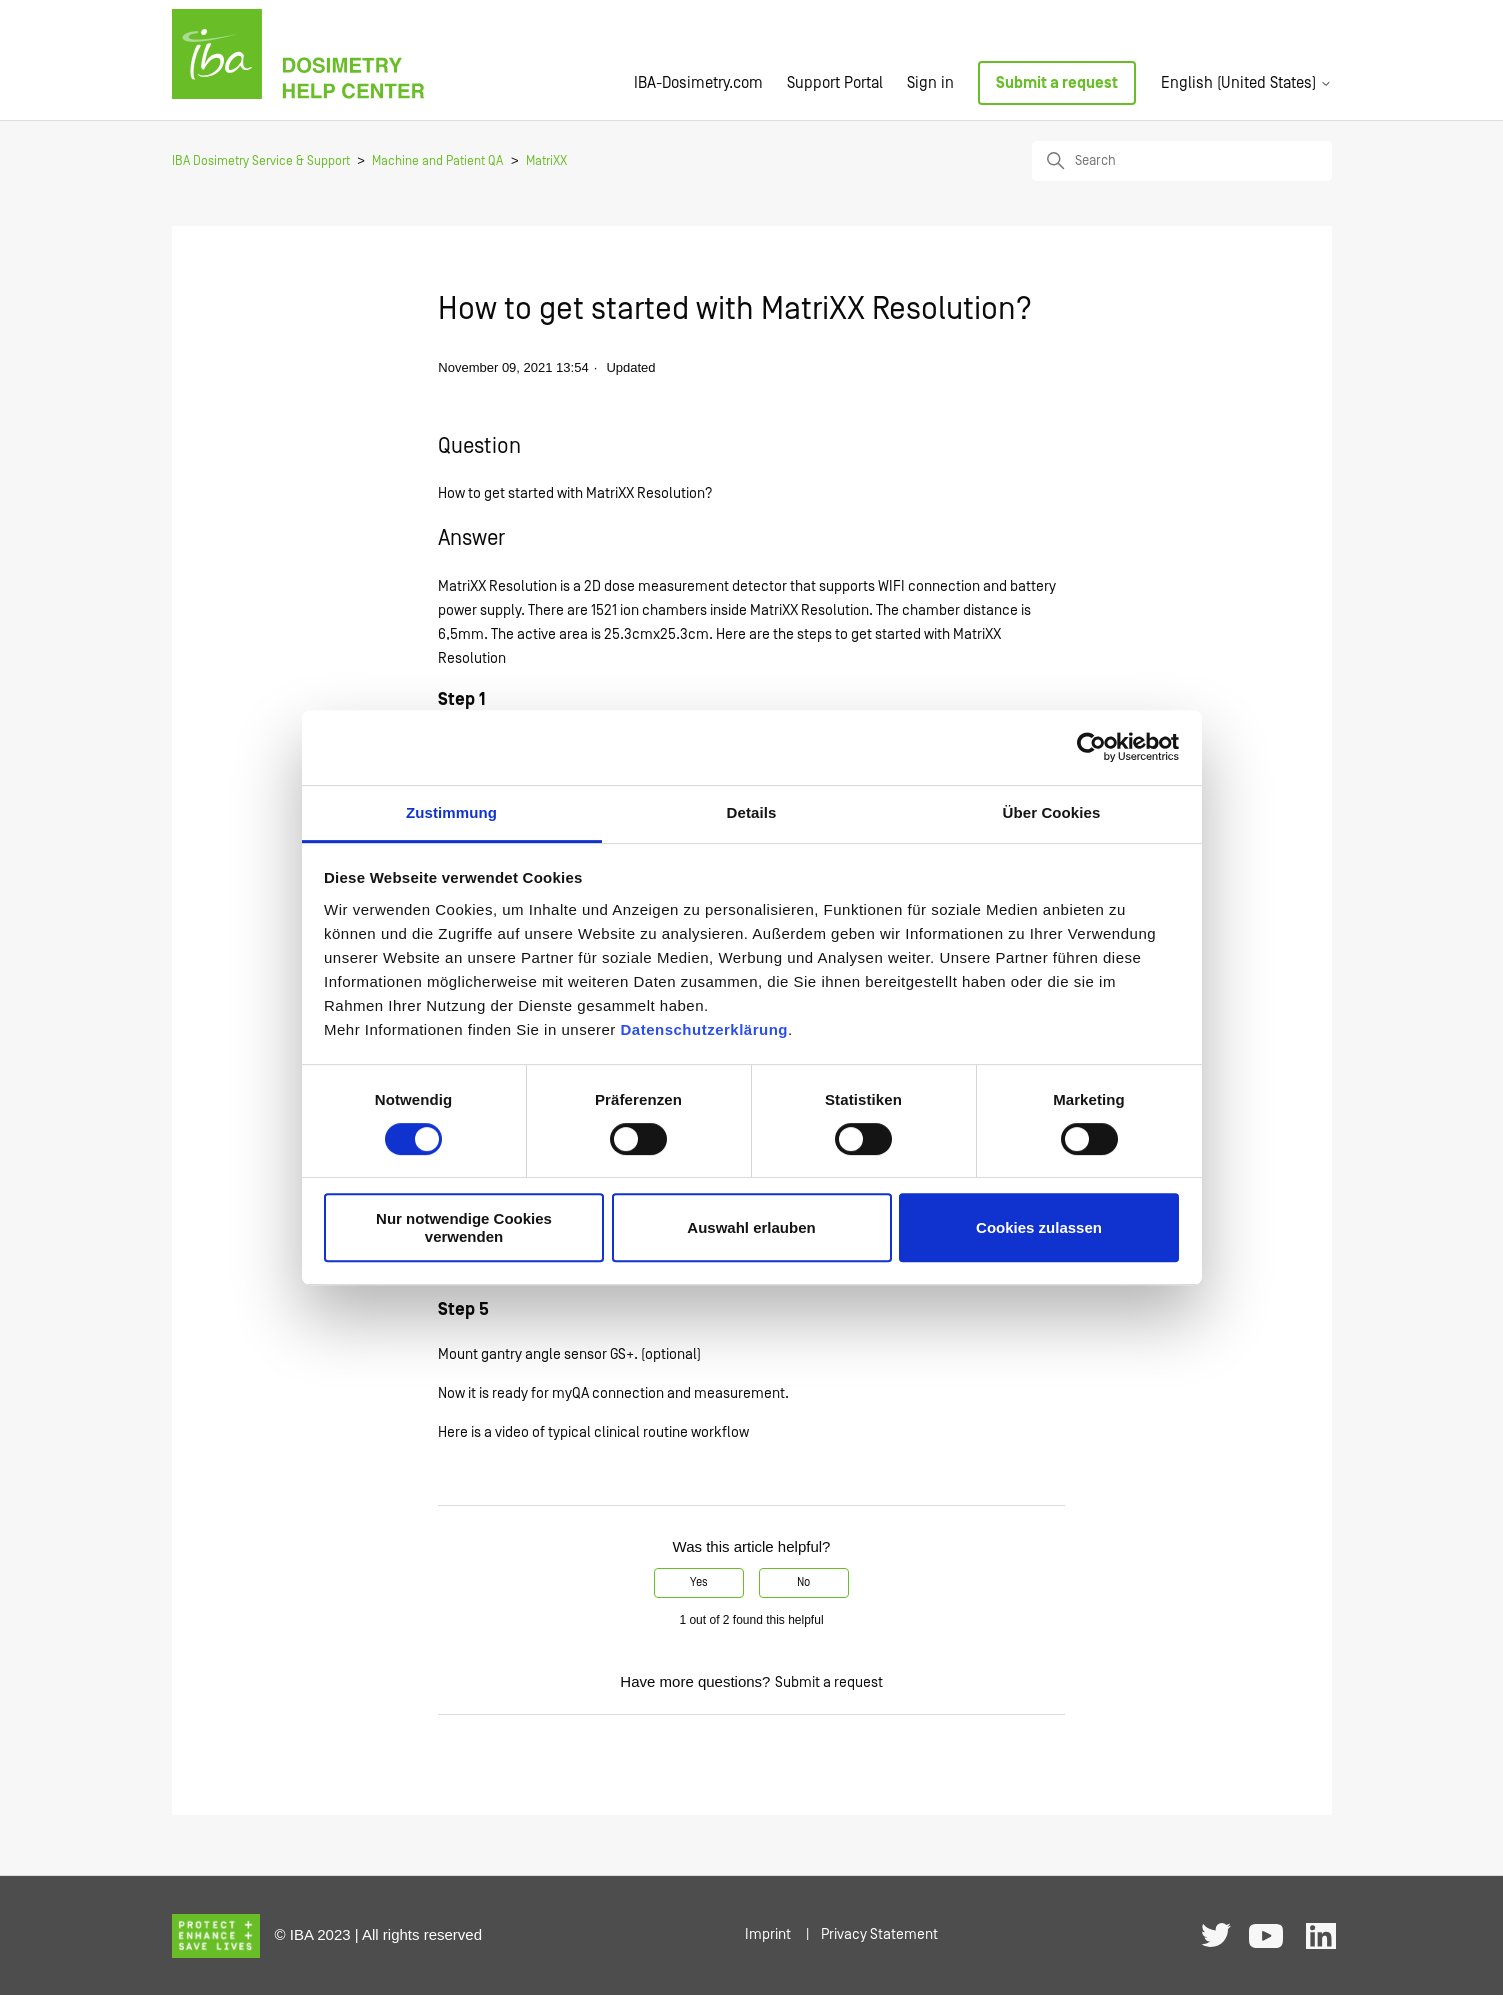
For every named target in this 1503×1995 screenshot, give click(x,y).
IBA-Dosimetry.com (698, 83)
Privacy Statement (879, 1934)
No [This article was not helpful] (803, 1582)
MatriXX (546, 161)
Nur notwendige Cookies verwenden (464, 1227)
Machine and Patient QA (437, 161)
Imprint (768, 1934)
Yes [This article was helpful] (699, 1582)
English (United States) (1246, 83)
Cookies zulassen (1039, 1227)
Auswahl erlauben (751, 1227)
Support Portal (835, 83)
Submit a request (1057, 83)
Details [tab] (752, 812)
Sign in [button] (930, 83)
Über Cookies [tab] (1052, 812)
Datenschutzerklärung (704, 1029)
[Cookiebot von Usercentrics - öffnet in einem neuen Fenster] (1091, 747)
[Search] (1182, 161)
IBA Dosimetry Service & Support (261, 161)
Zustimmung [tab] (451, 812)
